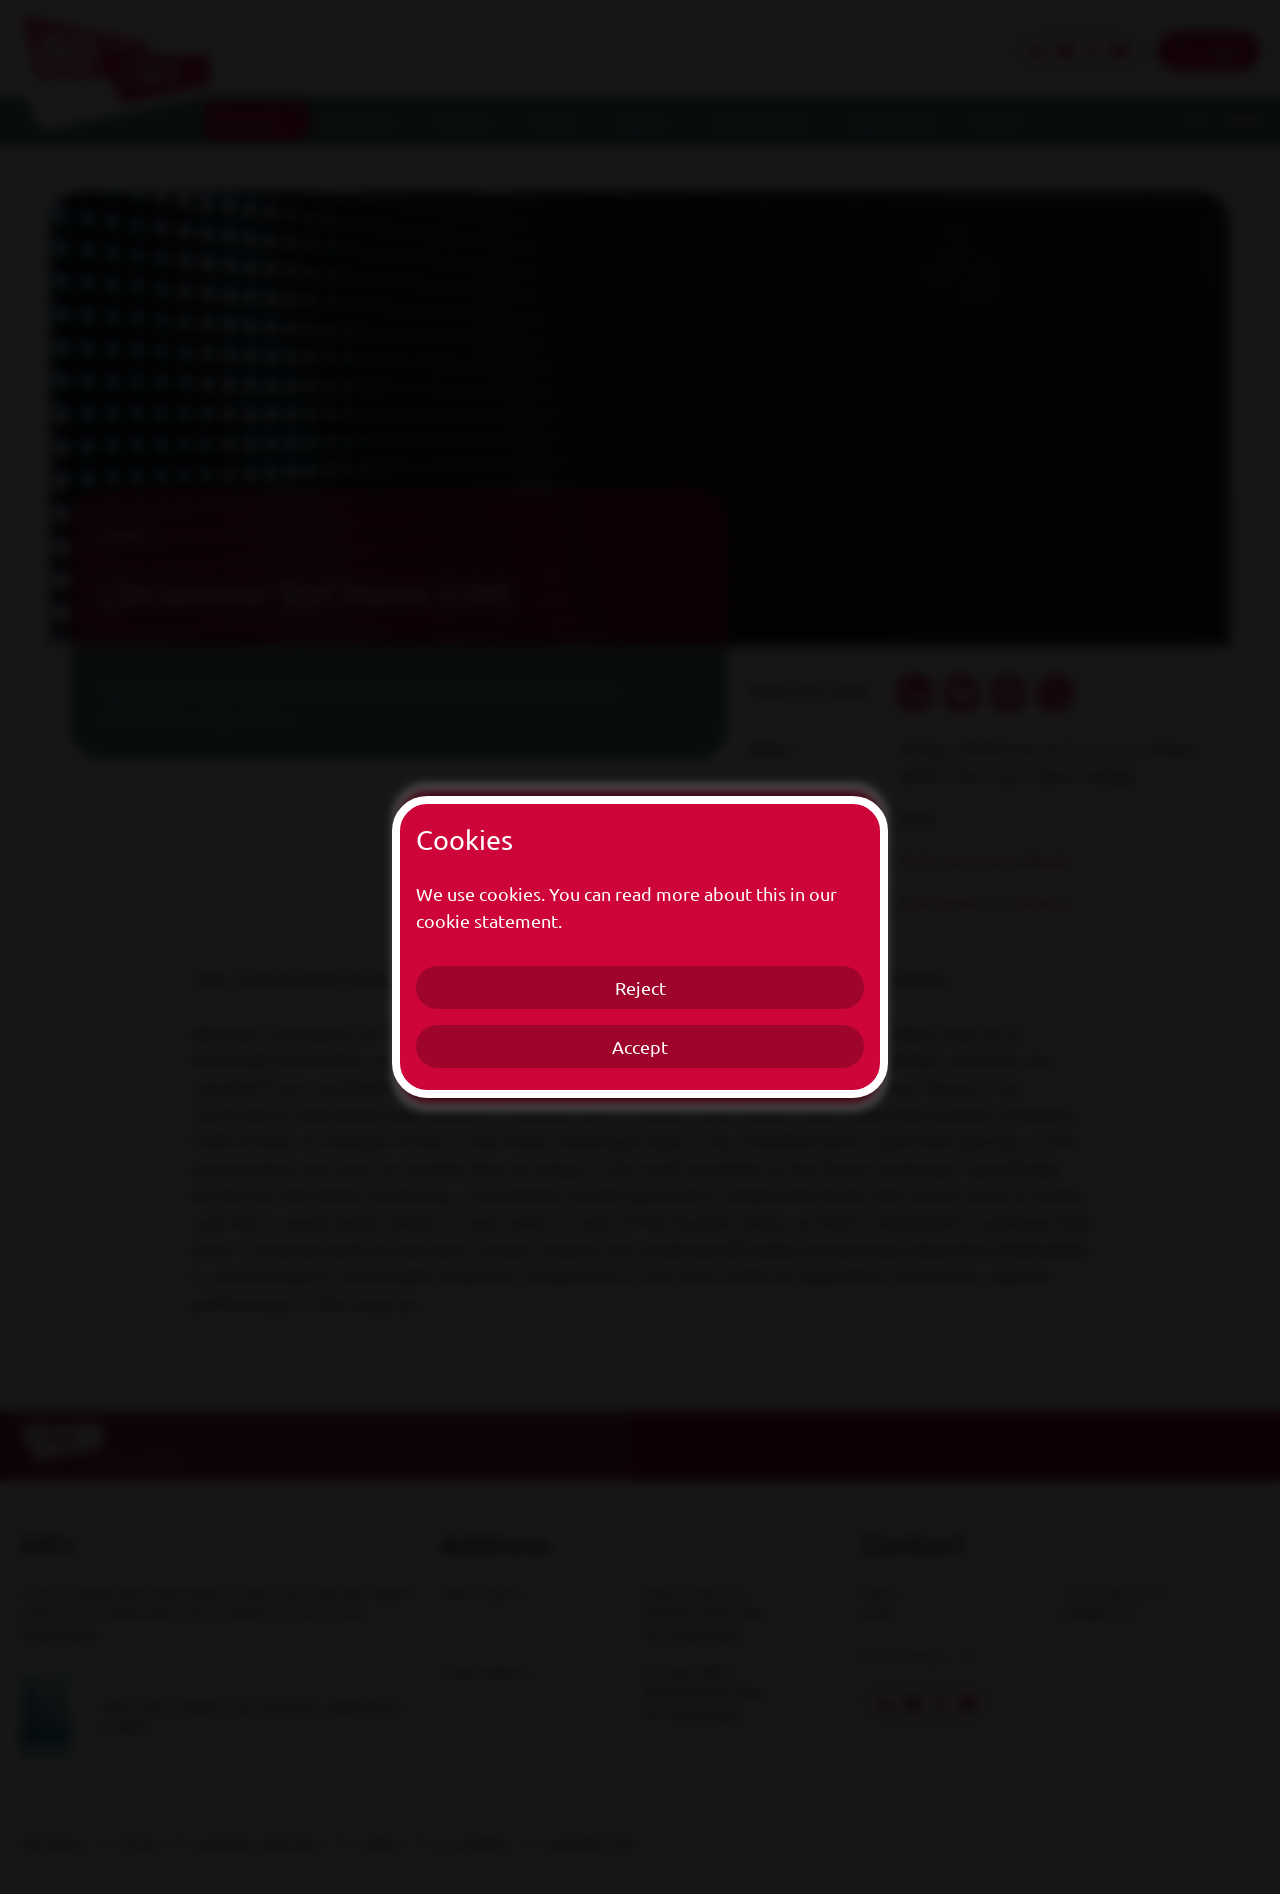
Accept (640, 1046)
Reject (640, 987)
